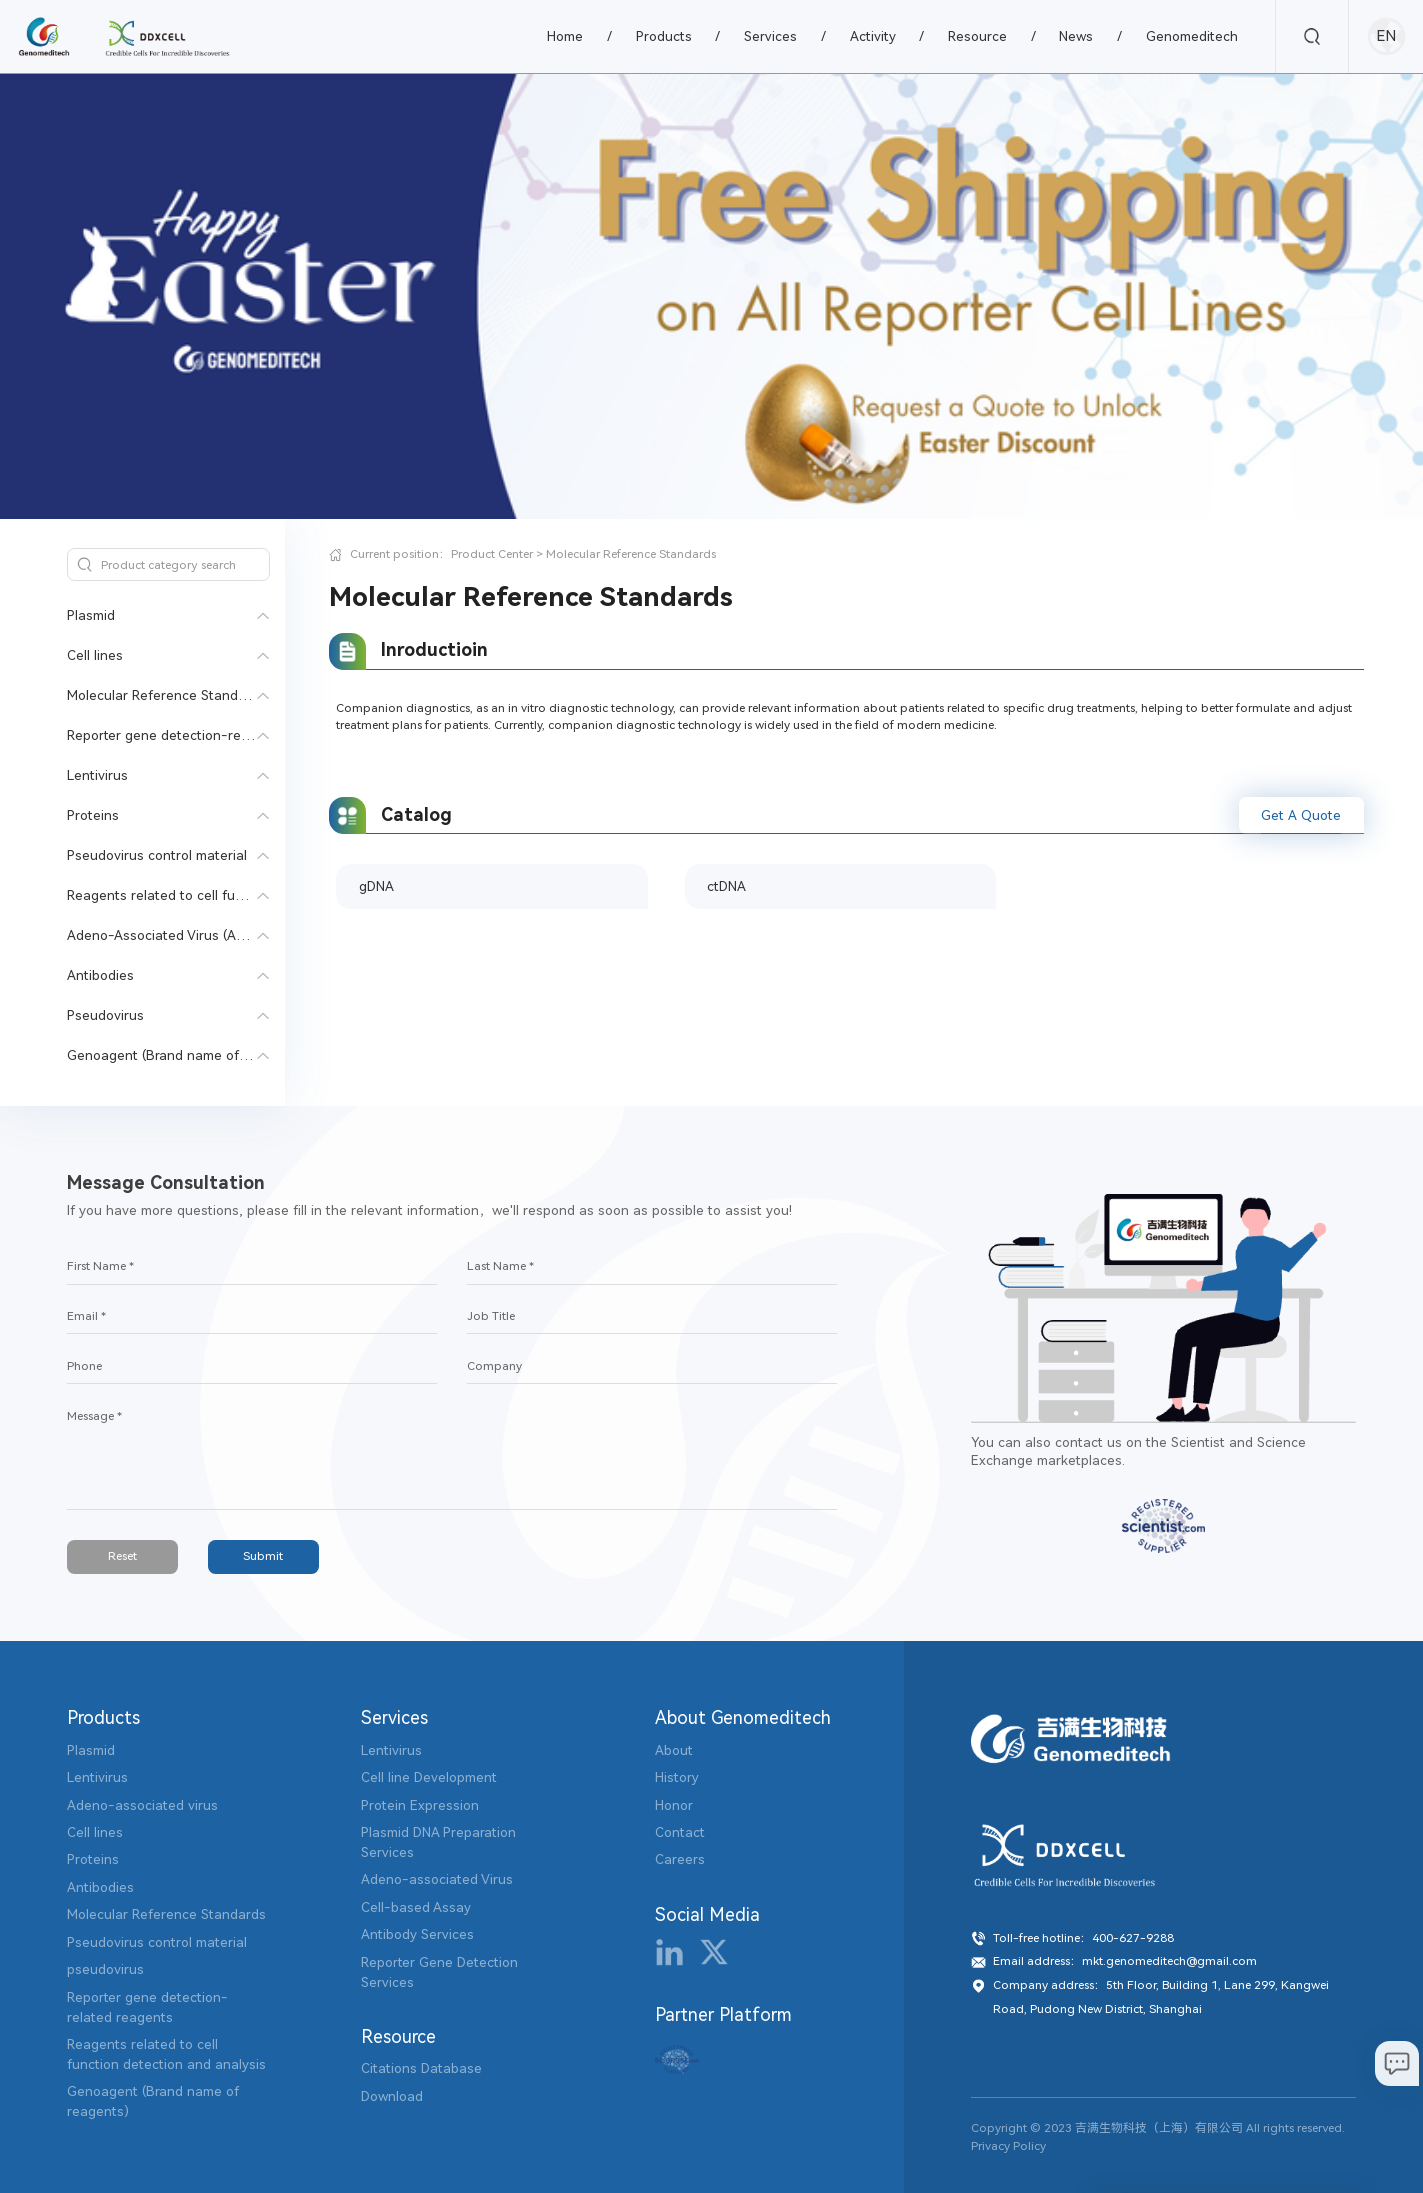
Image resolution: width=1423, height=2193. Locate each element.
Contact (680, 1832)
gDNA (376, 886)
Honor (674, 1805)
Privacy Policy (1008, 2146)
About (674, 1750)
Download (392, 2096)
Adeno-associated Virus (437, 1879)
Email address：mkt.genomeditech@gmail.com (1125, 1961)
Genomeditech (1192, 36)
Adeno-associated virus (142, 1805)
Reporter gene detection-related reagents (200, 735)
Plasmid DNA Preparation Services (438, 1842)
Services (770, 36)
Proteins (93, 815)
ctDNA (726, 886)
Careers (680, 1859)
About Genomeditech (743, 1718)
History (677, 1777)
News (1076, 36)
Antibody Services (417, 1934)
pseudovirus (105, 1969)
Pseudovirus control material (157, 855)
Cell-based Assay (416, 1907)
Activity (873, 36)
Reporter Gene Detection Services (439, 1972)
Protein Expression (420, 1805)
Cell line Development (429, 1777)
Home (565, 36)
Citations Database (421, 2068)
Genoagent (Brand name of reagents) (186, 1055)
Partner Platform (723, 2015)
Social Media (707, 1915)
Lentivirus (97, 775)
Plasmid (91, 615)
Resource (977, 36)
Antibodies (100, 975)
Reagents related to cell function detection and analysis (244, 895)
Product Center (492, 554)
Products (664, 36)
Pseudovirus (105, 1015)
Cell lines (95, 655)
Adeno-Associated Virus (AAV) (162, 935)
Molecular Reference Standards (166, 695)
